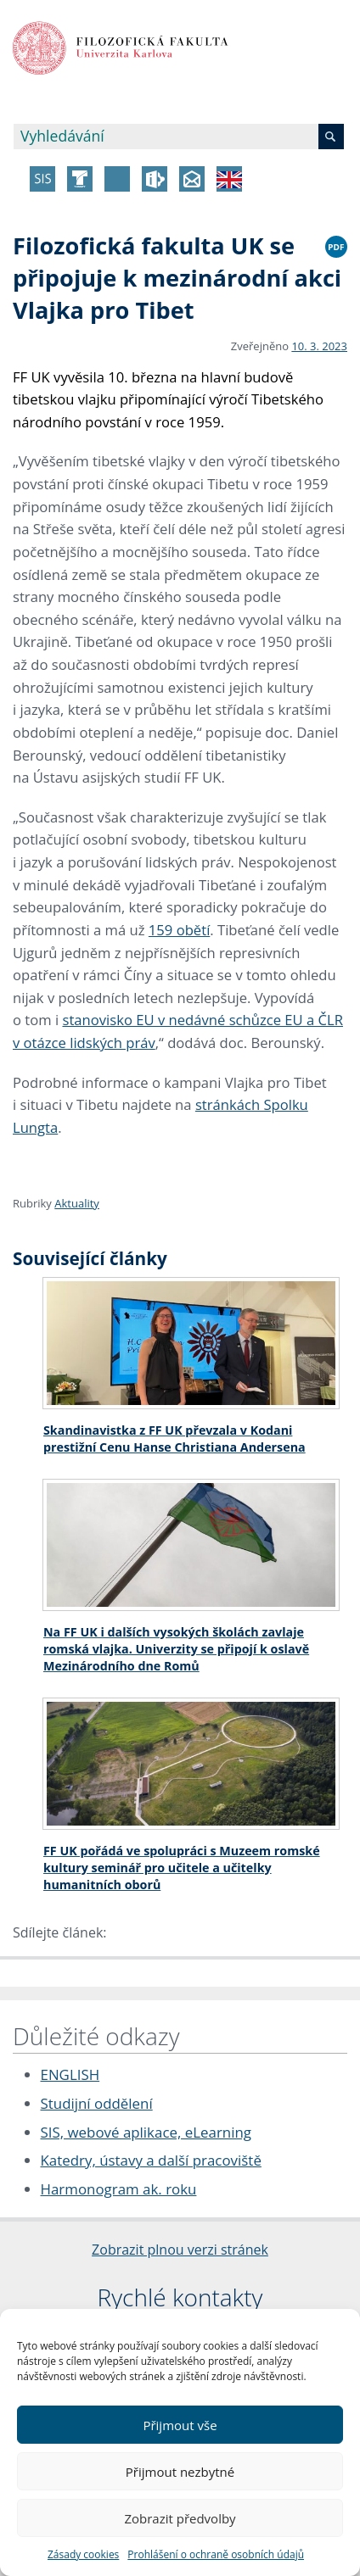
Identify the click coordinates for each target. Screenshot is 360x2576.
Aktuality (76, 1203)
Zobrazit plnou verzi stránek (180, 2249)
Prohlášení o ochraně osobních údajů (215, 2554)
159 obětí (179, 930)
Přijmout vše (180, 2425)
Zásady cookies (83, 2554)
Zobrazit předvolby (179, 2518)
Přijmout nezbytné (180, 2471)
